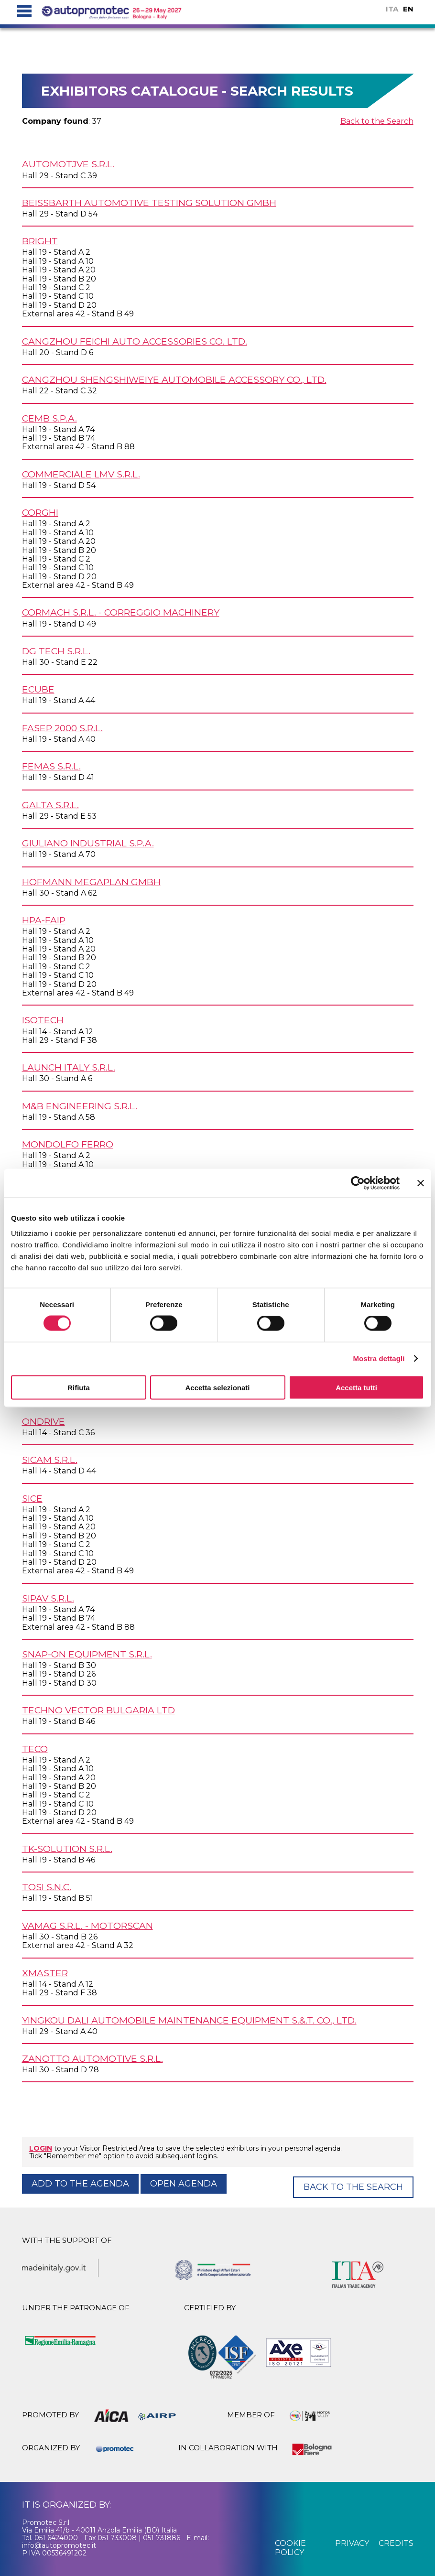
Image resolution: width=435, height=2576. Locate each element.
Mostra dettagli (378, 1358)
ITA (392, 8)
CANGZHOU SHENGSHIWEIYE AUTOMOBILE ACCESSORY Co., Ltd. (174, 379)
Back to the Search (376, 121)
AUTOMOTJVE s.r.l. (68, 164)
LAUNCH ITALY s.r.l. (68, 1067)
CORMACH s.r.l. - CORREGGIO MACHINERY (120, 612)
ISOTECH (43, 1020)
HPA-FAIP (43, 920)
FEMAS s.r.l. (51, 766)
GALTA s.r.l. (50, 805)
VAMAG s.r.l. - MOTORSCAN (87, 1925)
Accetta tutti (356, 1387)
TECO (35, 1748)
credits (396, 2543)
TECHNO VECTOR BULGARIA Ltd (98, 1710)
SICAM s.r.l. (49, 1459)
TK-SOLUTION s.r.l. (67, 1848)
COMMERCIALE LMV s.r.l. (81, 474)
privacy (352, 2543)
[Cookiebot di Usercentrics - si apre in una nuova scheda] (358, 1183)
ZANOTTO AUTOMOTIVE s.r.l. (92, 2058)
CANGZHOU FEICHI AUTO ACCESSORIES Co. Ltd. (134, 341)
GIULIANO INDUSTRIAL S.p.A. (88, 843)
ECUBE (38, 689)
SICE (32, 1498)
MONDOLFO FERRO (67, 1144)
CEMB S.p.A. (49, 418)
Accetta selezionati (217, 1387)
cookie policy (290, 2547)
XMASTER (45, 1973)
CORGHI (40, 512)
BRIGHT (40, 241)
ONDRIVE (43, 1421)
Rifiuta (78, 1387)
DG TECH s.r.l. (56, 651)
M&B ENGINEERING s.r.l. (79, 1106)
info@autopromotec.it (59, 2545)
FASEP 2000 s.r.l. (62, 728)
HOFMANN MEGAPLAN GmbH (91, 882)
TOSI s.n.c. (46, 1887)
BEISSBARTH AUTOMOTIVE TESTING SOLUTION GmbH (149, 202)
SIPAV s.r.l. (48, 1598)
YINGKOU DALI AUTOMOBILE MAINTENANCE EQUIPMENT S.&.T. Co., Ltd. (189, 2020)
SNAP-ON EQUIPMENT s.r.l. (87, 1654)
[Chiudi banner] (420, 1183)
